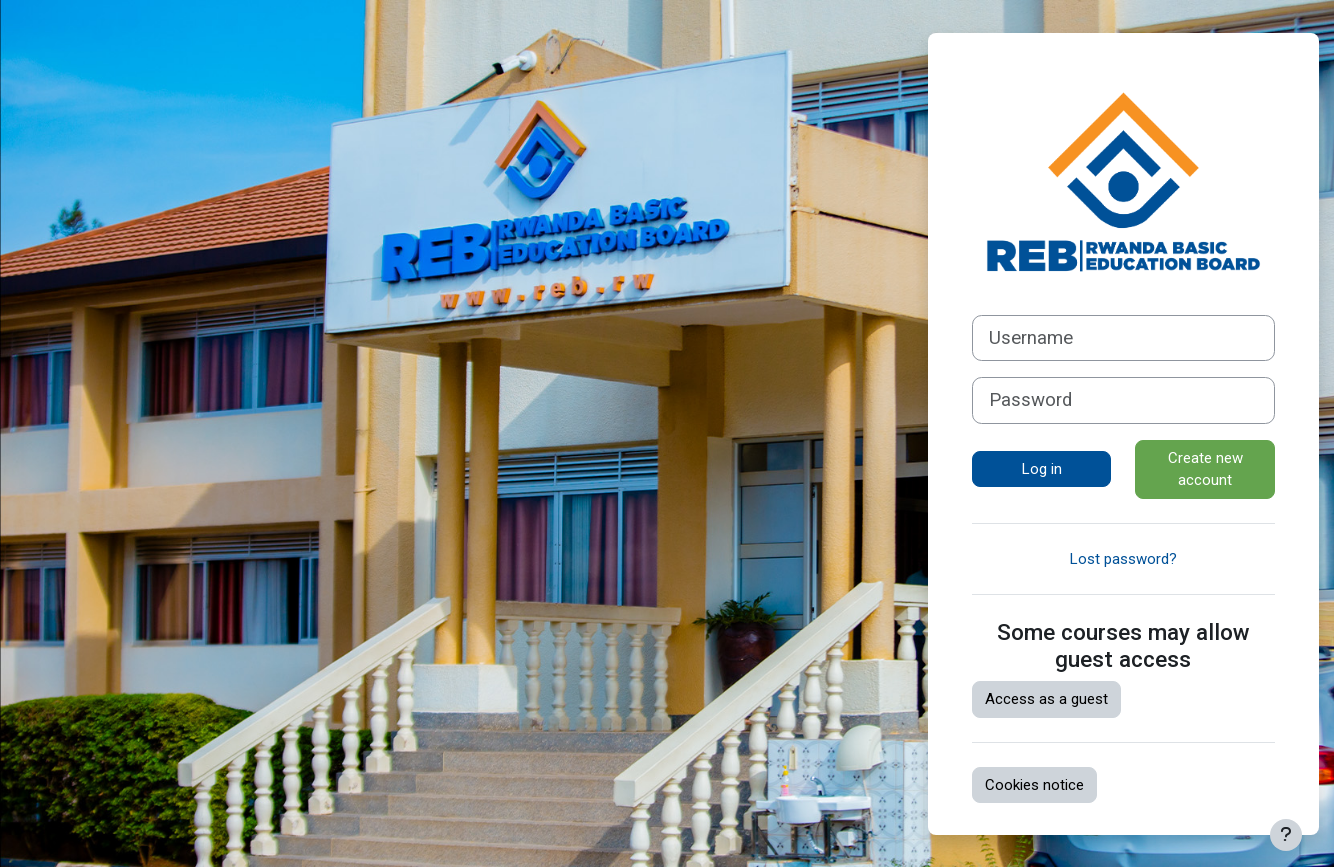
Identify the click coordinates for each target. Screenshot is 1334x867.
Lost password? (1123, 559)
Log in (1042, 469)
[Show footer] (1286, 835)
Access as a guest (1046, 699)
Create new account (1205, 469)
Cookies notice (1034, 785)
